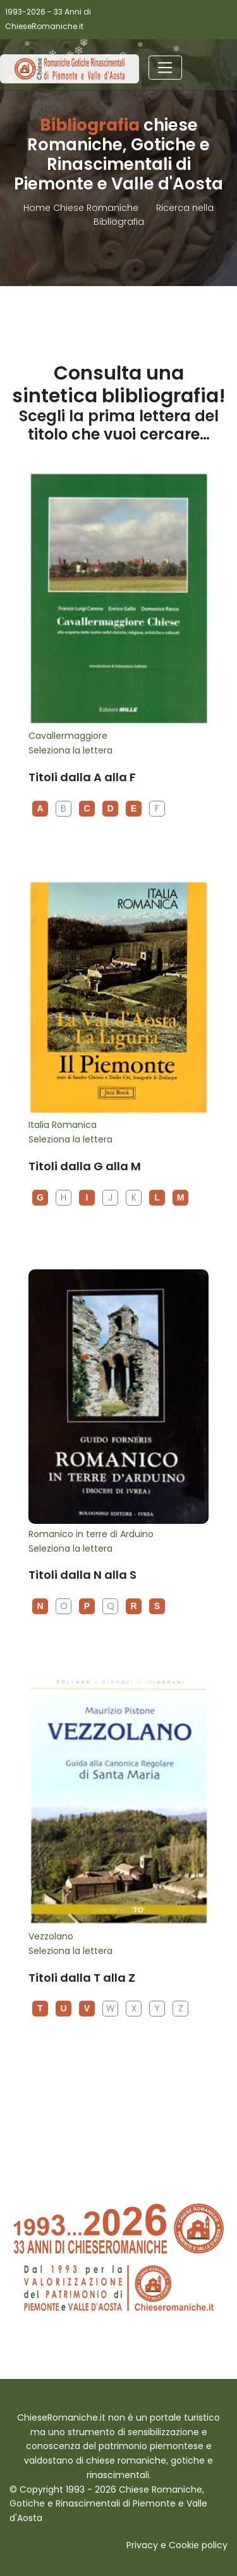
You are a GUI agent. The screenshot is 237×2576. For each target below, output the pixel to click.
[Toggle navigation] (165, 68)
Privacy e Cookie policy (177, 2545)
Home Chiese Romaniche (82, 207)
